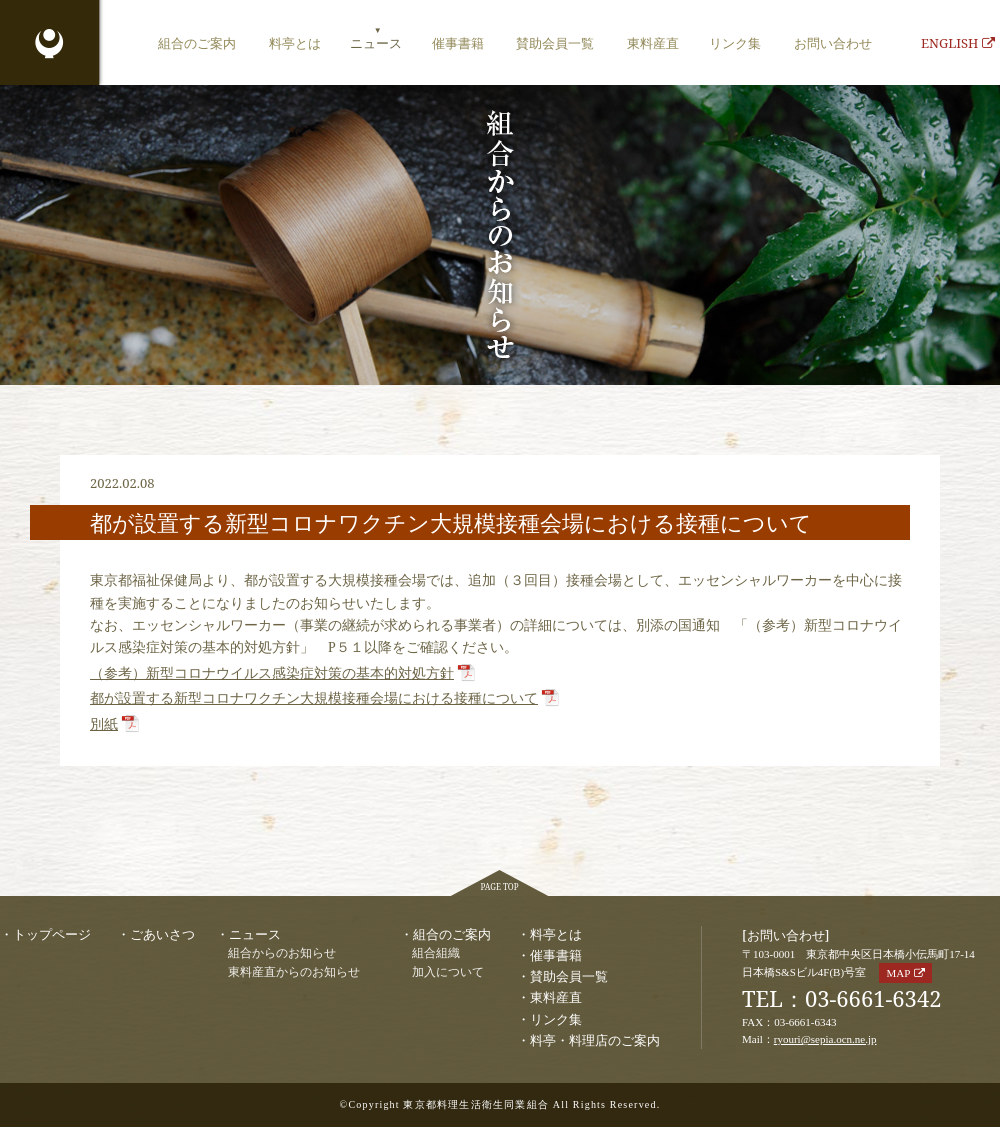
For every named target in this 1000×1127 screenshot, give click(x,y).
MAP (898, 973)
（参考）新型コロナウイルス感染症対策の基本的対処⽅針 (272, 673)
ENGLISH (958, 43)
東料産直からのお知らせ (294, 972)
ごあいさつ (162, 934)
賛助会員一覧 (555, 43)
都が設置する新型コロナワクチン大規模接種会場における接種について (314, 698)
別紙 (104, 724)
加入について (448, 972)
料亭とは (295, 43)
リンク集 (735, 43)
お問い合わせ (833, 43)
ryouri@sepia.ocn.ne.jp (825, 1039)
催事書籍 (458, 43)
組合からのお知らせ (282, 953)
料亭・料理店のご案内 (595, 1040)
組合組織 (436, 953)
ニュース (376, 43)
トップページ (52, 934)
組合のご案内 (197, 43)
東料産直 (653, 43)
